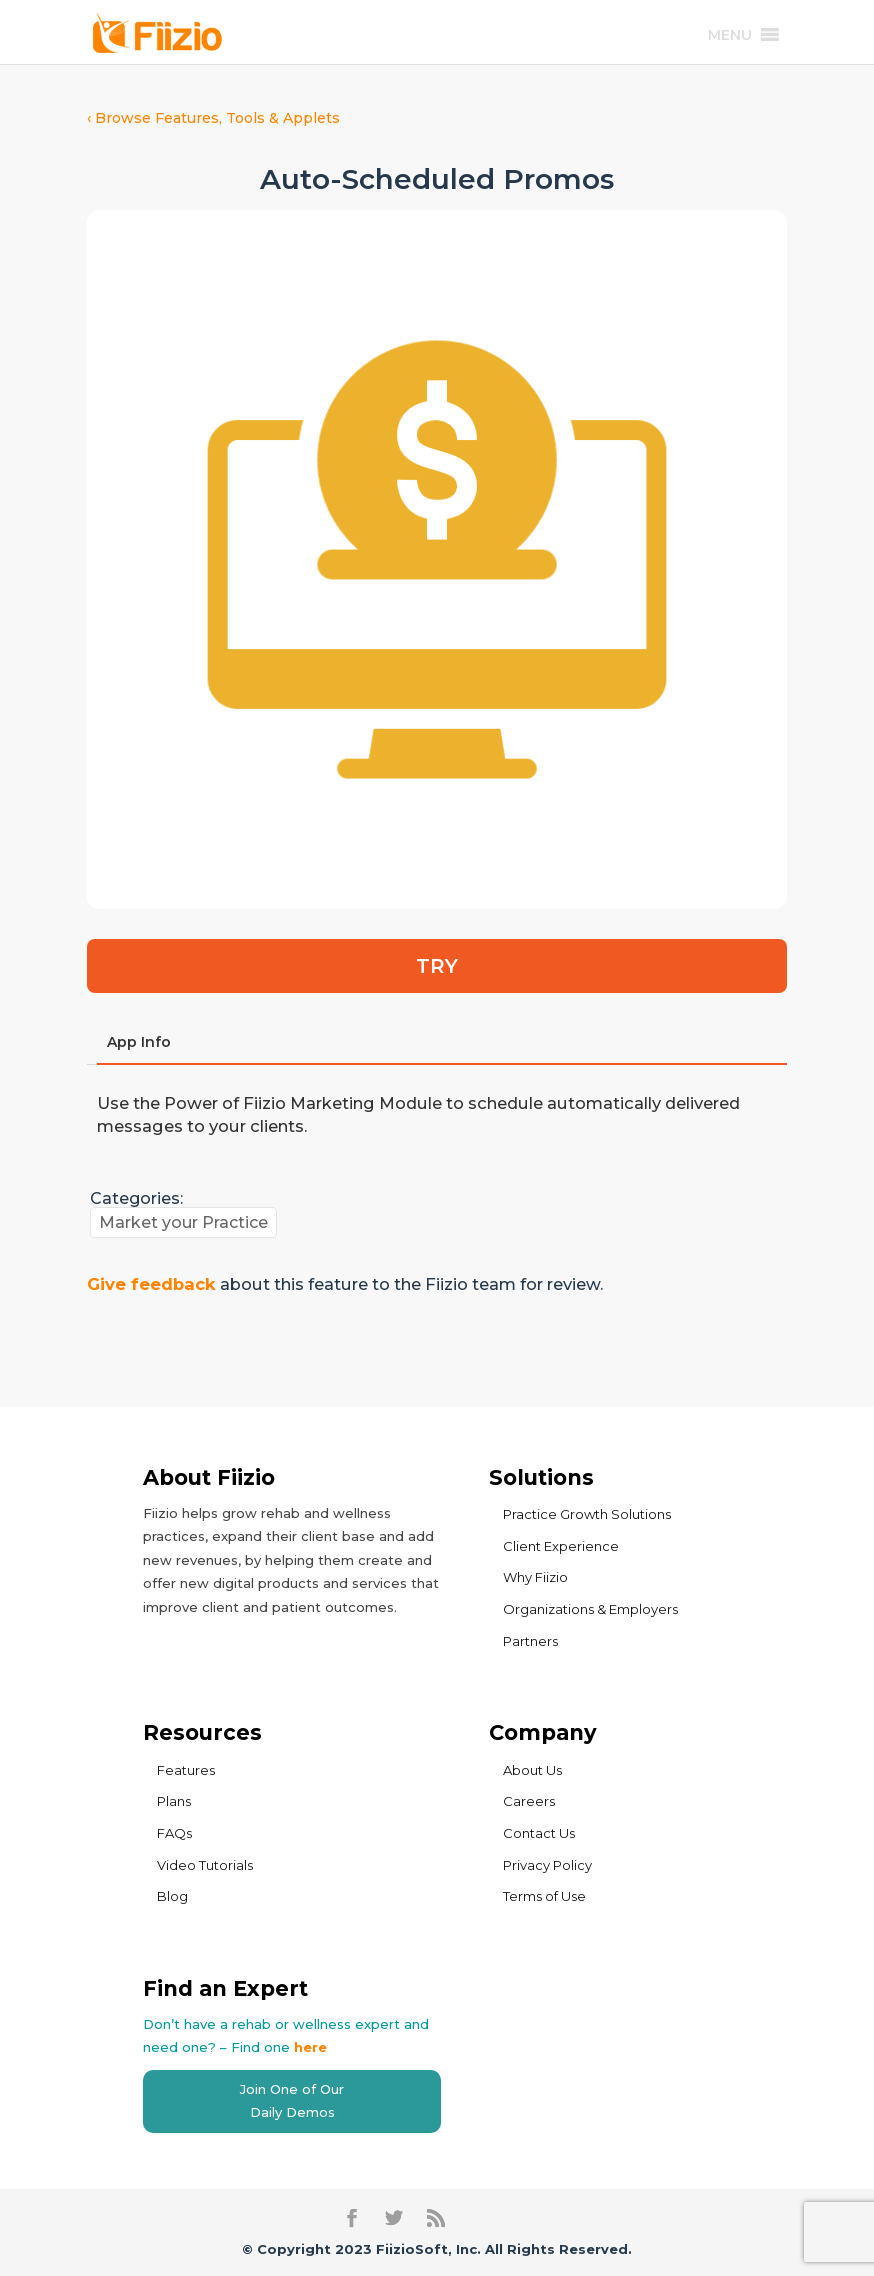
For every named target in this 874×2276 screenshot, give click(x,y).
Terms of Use (544, 1896)
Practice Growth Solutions (587, 1514)
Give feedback (151, 1284)
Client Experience (561, 1546)
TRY (437, 966)
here (310, 2047)
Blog (172, 1896)
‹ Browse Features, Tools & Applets (213, 118)
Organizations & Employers (590, 1609)
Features (186, 1770)
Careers (529, 1801)
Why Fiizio (535, 1577)
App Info (139, 1042)
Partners (530, 1641)
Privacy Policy (547, 1865)
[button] (730, 35)
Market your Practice (183, 1222)
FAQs (174, 1833)
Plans (174, 1801)
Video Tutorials (205, 1865)
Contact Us (539, 1833)
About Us (532, 1770)
